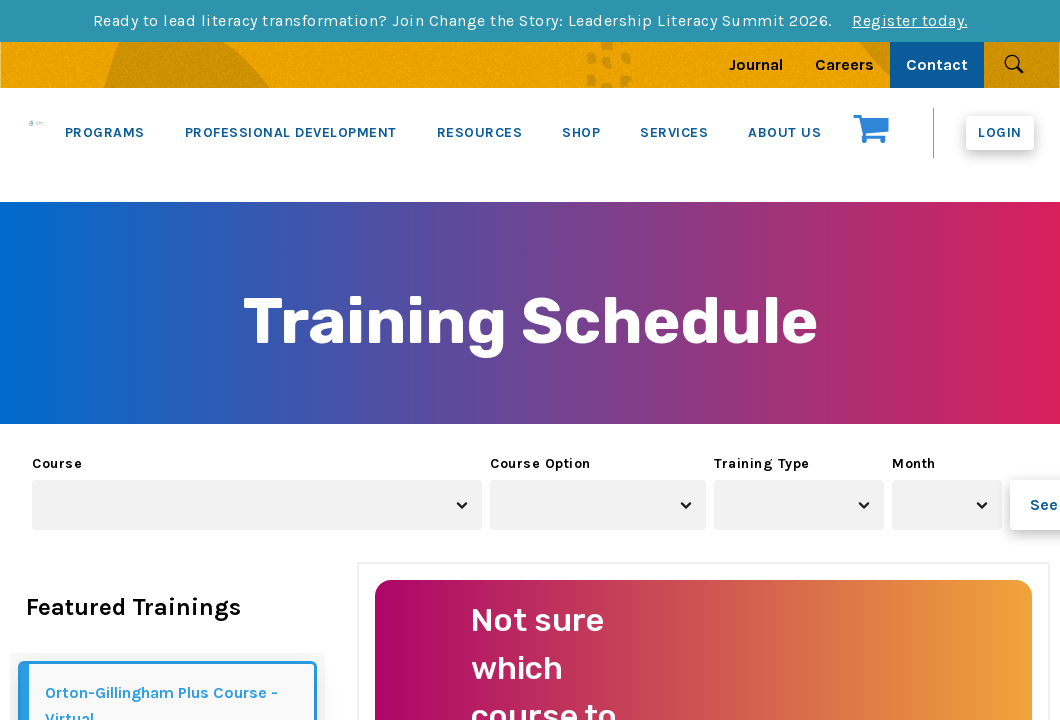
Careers (844, 64)
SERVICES (674, 132)
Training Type (762, 463)
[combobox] (257, 505)
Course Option (540, 463)
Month (914, 463)
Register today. (910, 20)
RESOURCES (480, 132)
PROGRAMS (105, 132)
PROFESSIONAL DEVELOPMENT (291, 132)
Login (1000, 132)
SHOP (581, 132)
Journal (756, 64)
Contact (937, 64)
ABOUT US (784, 132)
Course (57, 463)
